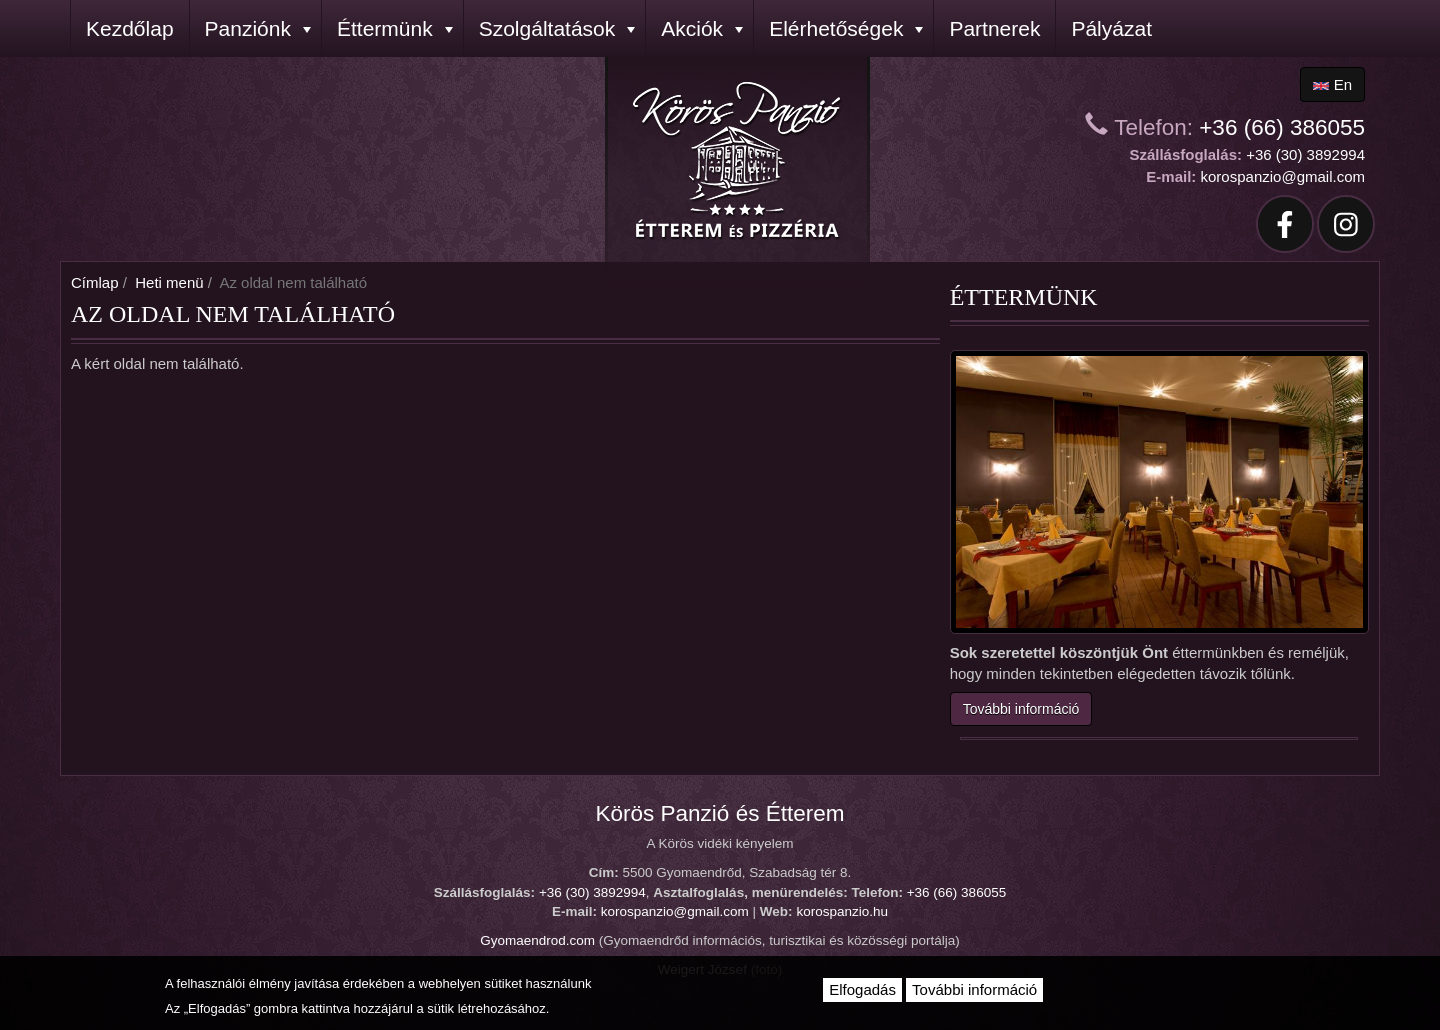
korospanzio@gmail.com (1283, 176)
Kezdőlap (130, 28)
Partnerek (994, 28)
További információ (1021, 709)
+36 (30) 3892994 (1305, 154)
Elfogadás (862, 989)
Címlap (95, 282)
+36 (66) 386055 (1282, 127)
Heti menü (169, 282)
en (1332, 84)
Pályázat (1111, 28)
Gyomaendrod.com (537, 940)
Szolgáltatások (557, 28)
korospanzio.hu (842, 911)
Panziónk (258, 28)
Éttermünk (395, 28)
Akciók (702, 28)
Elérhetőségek (846, 28)
